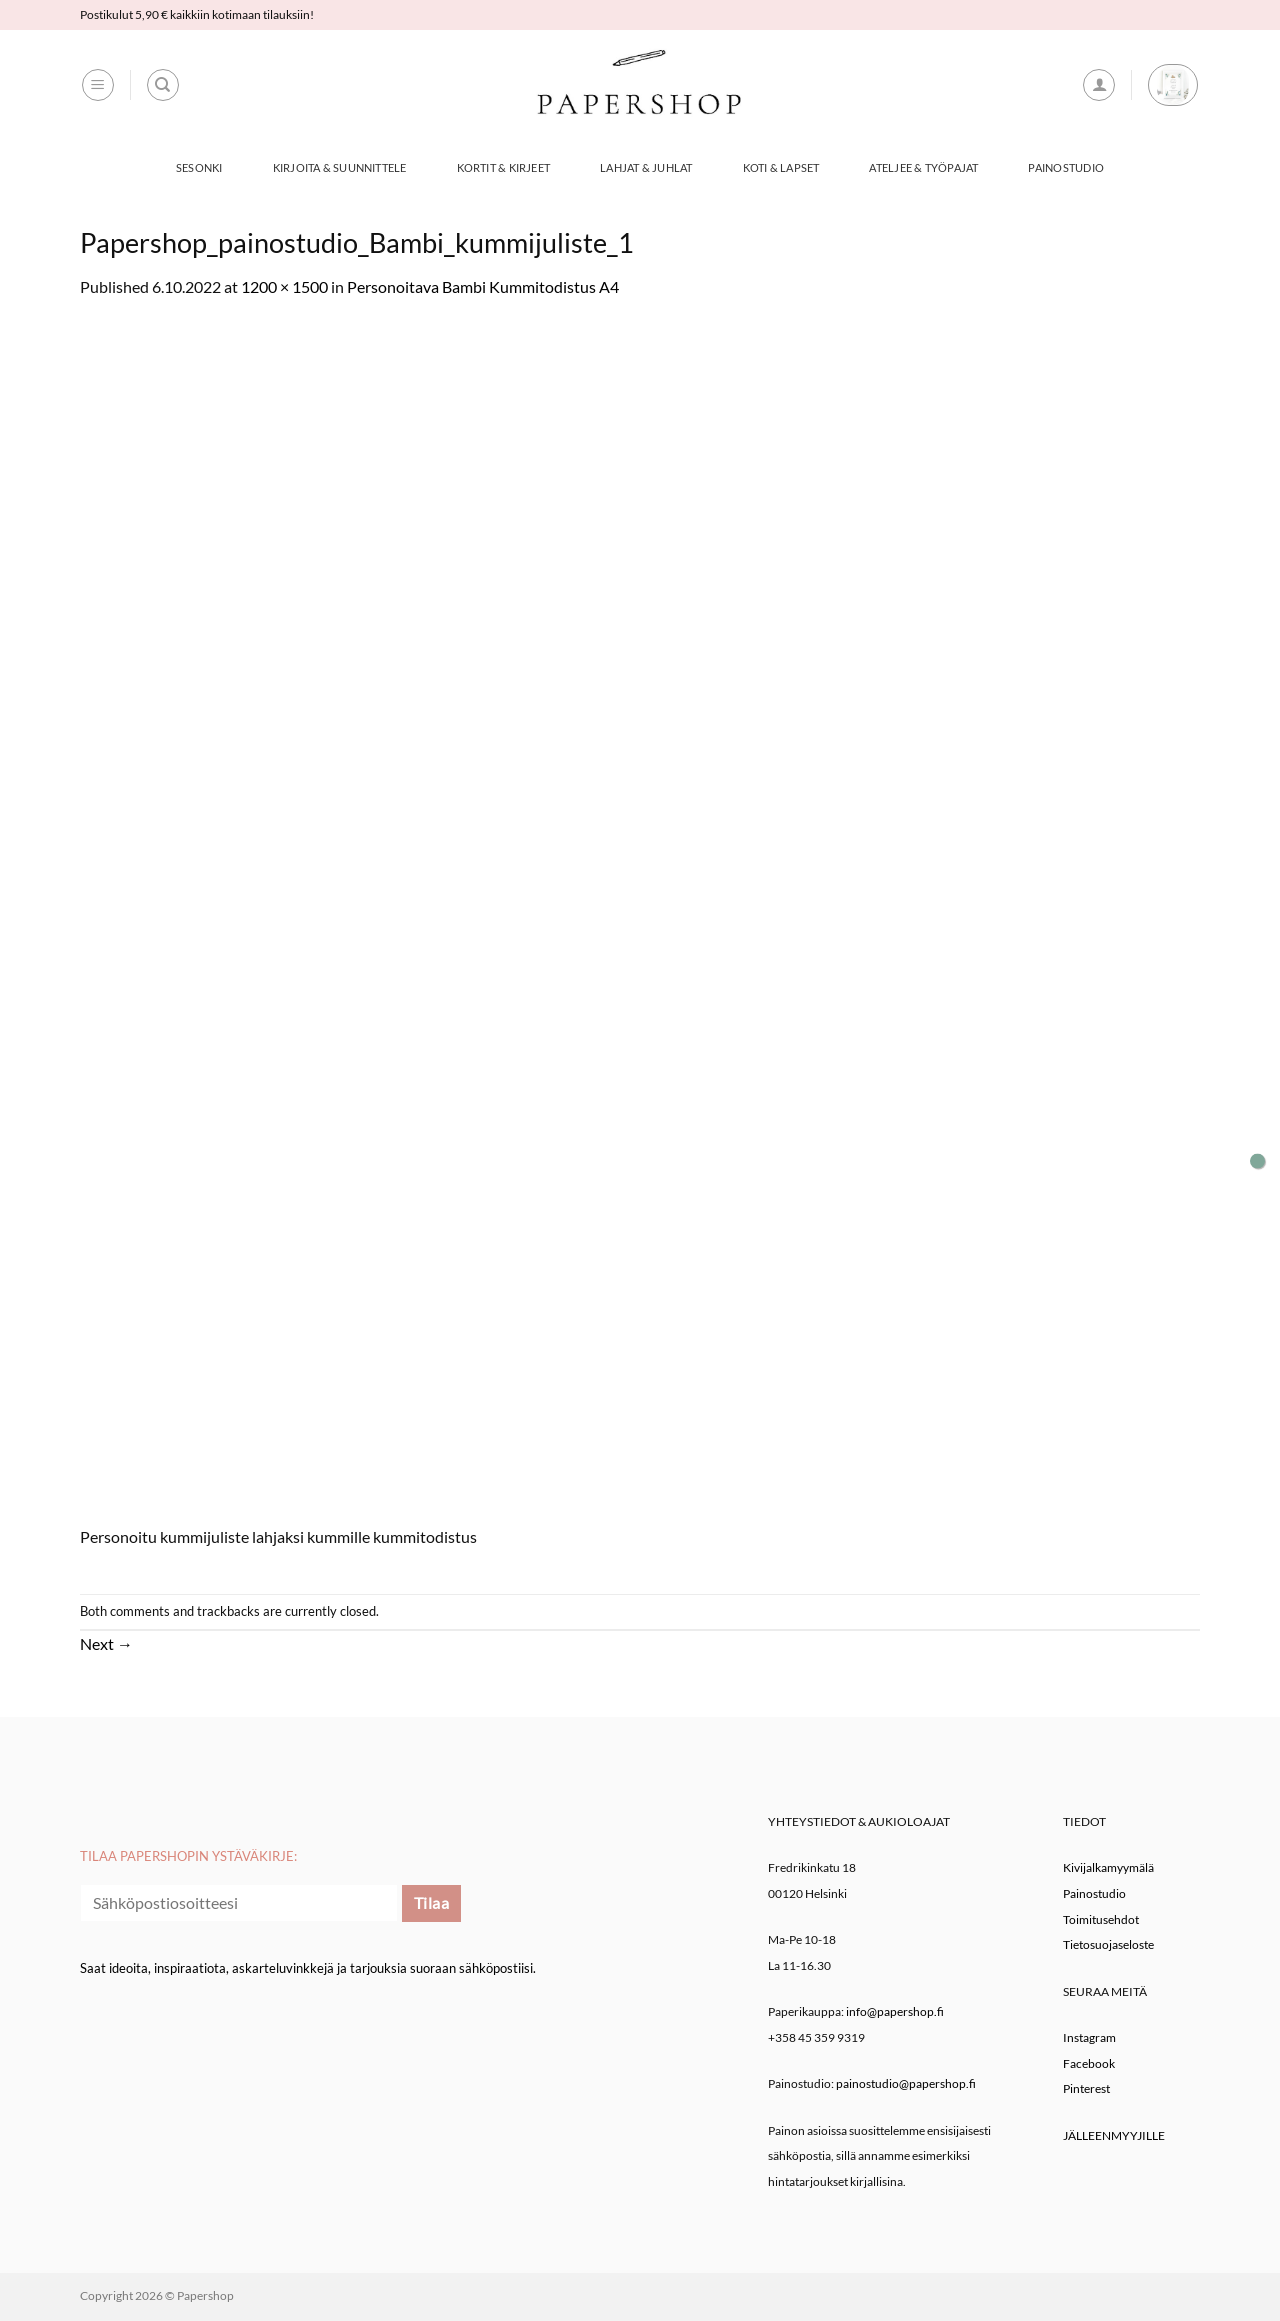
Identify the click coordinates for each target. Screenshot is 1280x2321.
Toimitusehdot (1101, 1919)
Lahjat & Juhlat (646, 167)
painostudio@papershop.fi (906, 2083)
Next (106, 1643)
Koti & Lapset (781, 167)
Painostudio (1065, 167)
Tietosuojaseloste (1108, 1944)
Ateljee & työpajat (923, 167)
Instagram (1089, 2037)
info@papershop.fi (895, 2011)
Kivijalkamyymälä (1108, 1867)
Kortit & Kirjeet (504, 167)
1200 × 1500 (284, 286)
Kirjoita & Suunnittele (340, 167)
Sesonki (199, 167)
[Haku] (163, 85)
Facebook (1089, 2063)
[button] (98, 85)
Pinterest (1086, 2088)
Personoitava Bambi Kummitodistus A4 (483, 286)
